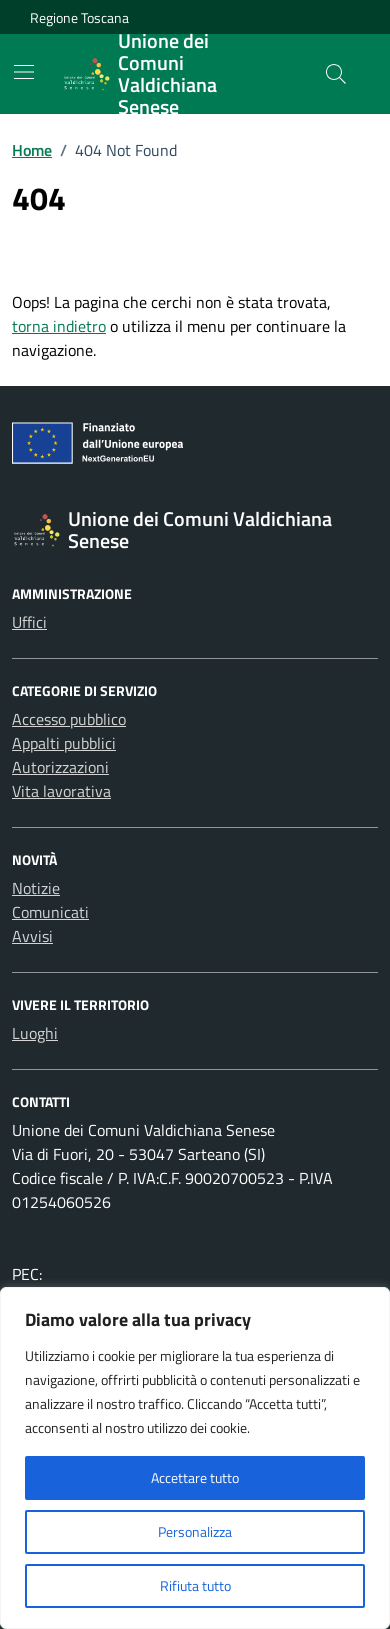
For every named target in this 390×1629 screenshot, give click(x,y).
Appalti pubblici (64, 743)
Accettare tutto (195, 1477)
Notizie (36, 888)
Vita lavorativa (61, 791)
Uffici (29, 622)
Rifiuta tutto (195, 1585)
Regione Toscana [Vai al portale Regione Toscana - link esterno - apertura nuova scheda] (79, 17)
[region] (195, 1458)
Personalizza (195, 1531)
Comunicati (50, 912)
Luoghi (35, 1033)
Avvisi (32, 936)
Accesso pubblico (69, 719)
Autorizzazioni (60, 767)
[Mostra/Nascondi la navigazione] (24, 72)
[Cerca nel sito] (336, 74)
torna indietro (59, 326)
